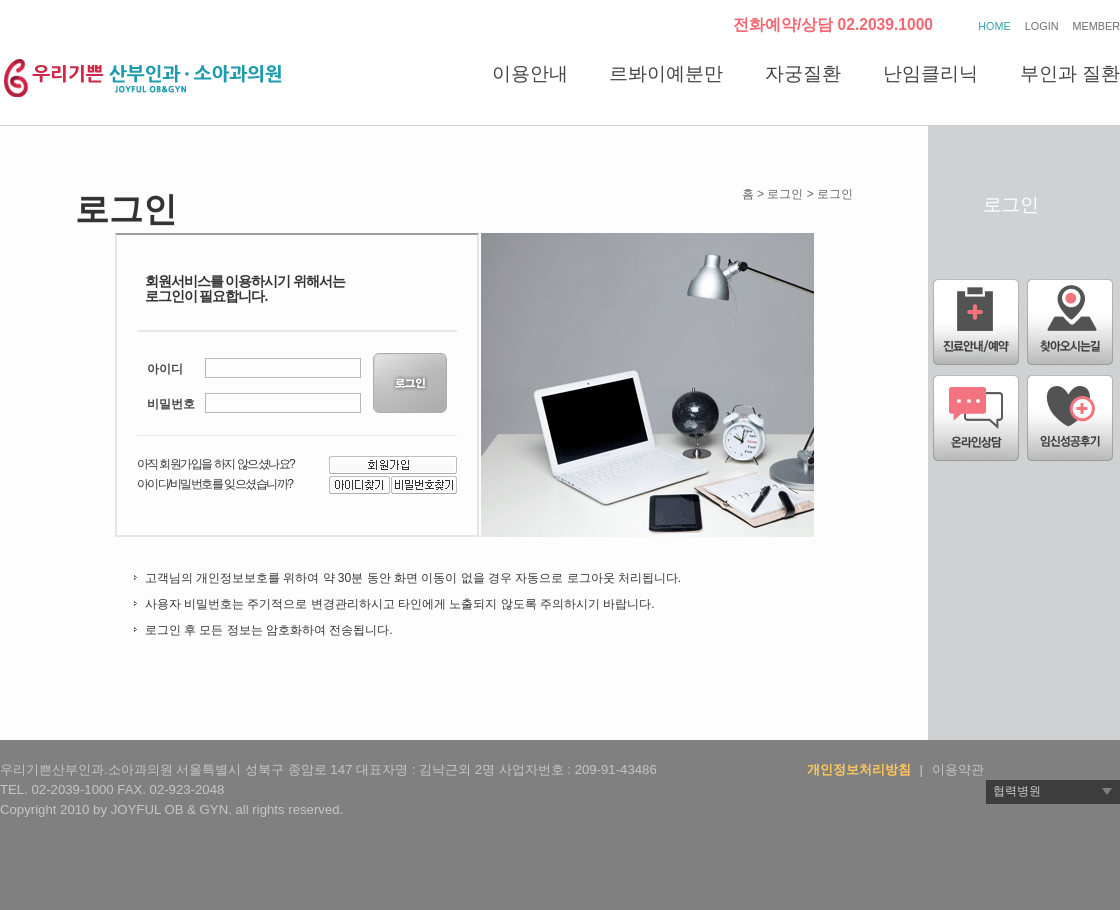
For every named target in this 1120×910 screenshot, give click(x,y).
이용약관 (958, 769)
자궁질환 (803, 73)
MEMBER (1096, 26)
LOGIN (1042, 26)
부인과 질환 (1070, 73)
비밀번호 (171, 404)
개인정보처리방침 (859, 769)
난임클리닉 (930, 73)
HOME (994, 26)
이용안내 (530, 73)
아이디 (165, 369)
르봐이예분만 (666, 73)
